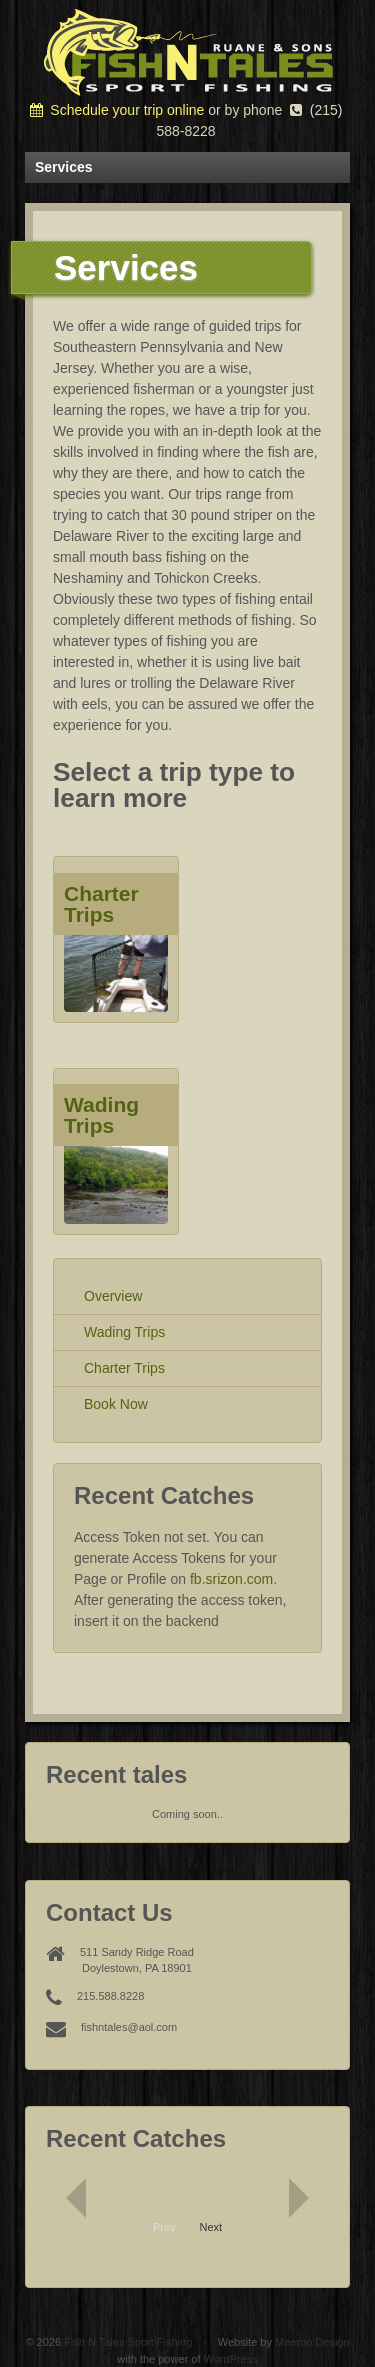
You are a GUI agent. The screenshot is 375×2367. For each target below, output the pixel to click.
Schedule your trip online (117, 110)
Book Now (116, 1404)
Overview (113, 1296)
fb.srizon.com (231, 1579)
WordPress (231, 2359)
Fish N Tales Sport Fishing (128, 2342)
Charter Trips (124, 1368)
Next (211, 2227)
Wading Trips (124, 1332)
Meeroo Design (312, 2342)
